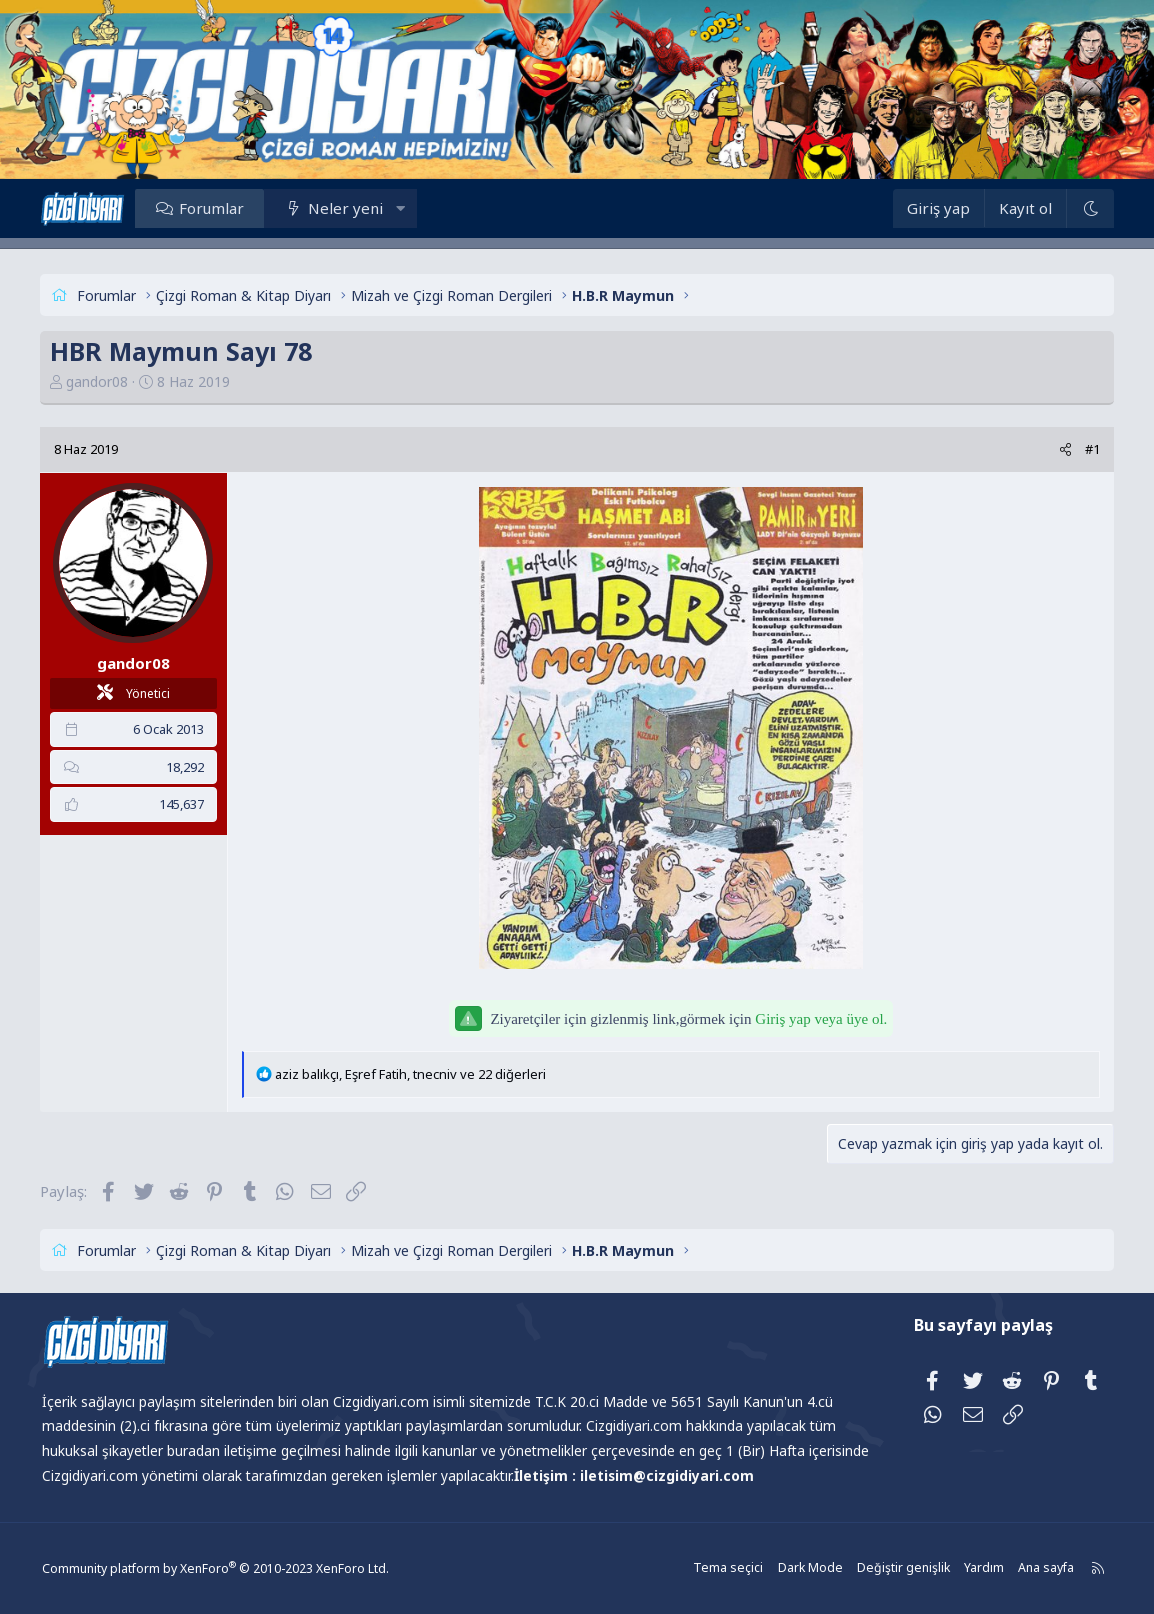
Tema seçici (719, 1568)
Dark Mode (799, 1568)
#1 (1082, 449)
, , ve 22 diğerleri (420, 1074)
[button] (411, 208)
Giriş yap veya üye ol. (821, 1019)
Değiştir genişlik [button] (890, 1568)
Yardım (969, 1568)
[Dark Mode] (1079, 208)
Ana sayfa (1031, 1568)
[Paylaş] (1055, 449)
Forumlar (221, 208)
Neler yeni (355, 208)
